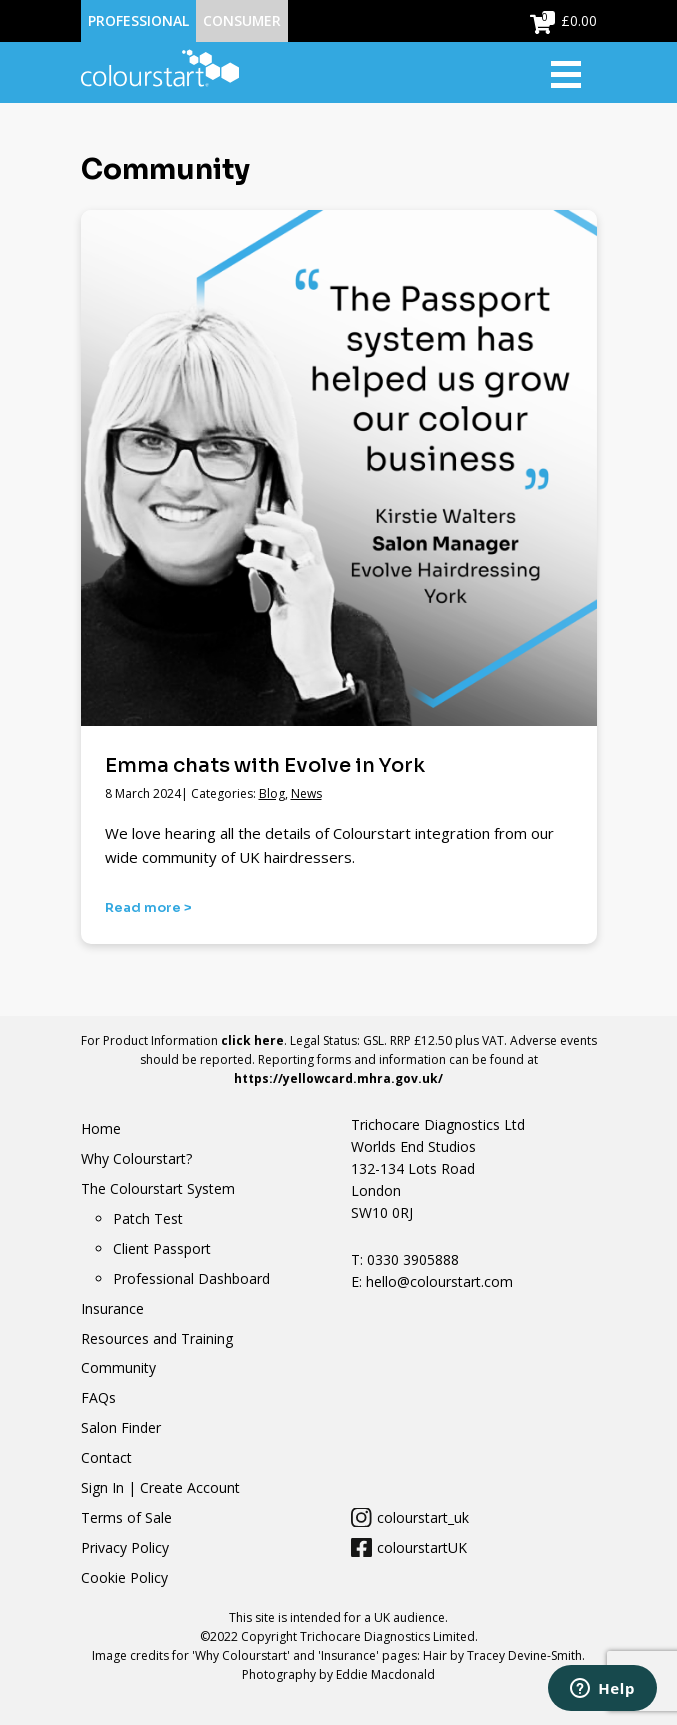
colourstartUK (422, 1547)
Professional (138, 20)
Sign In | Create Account (160, 1487)
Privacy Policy (125, 1547)
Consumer (242, 20)
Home (101, 1128)
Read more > (148, 907)
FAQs (98, 1397)
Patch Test (148, 1218)
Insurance (112, 1308)
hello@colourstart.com (437, 1281)
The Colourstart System (158, 1188)
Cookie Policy (124, 1577)
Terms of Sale (126, 1517)
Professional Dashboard (191, 1278)
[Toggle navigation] (574, 73)
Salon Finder (121, 1427)
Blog (272, 793)
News (306, 793)
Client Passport (162, 1248)
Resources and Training (157, 1338)
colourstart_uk (423, 1517)
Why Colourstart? (136, 1158)
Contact (106, 1457)
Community (118, 1367)
